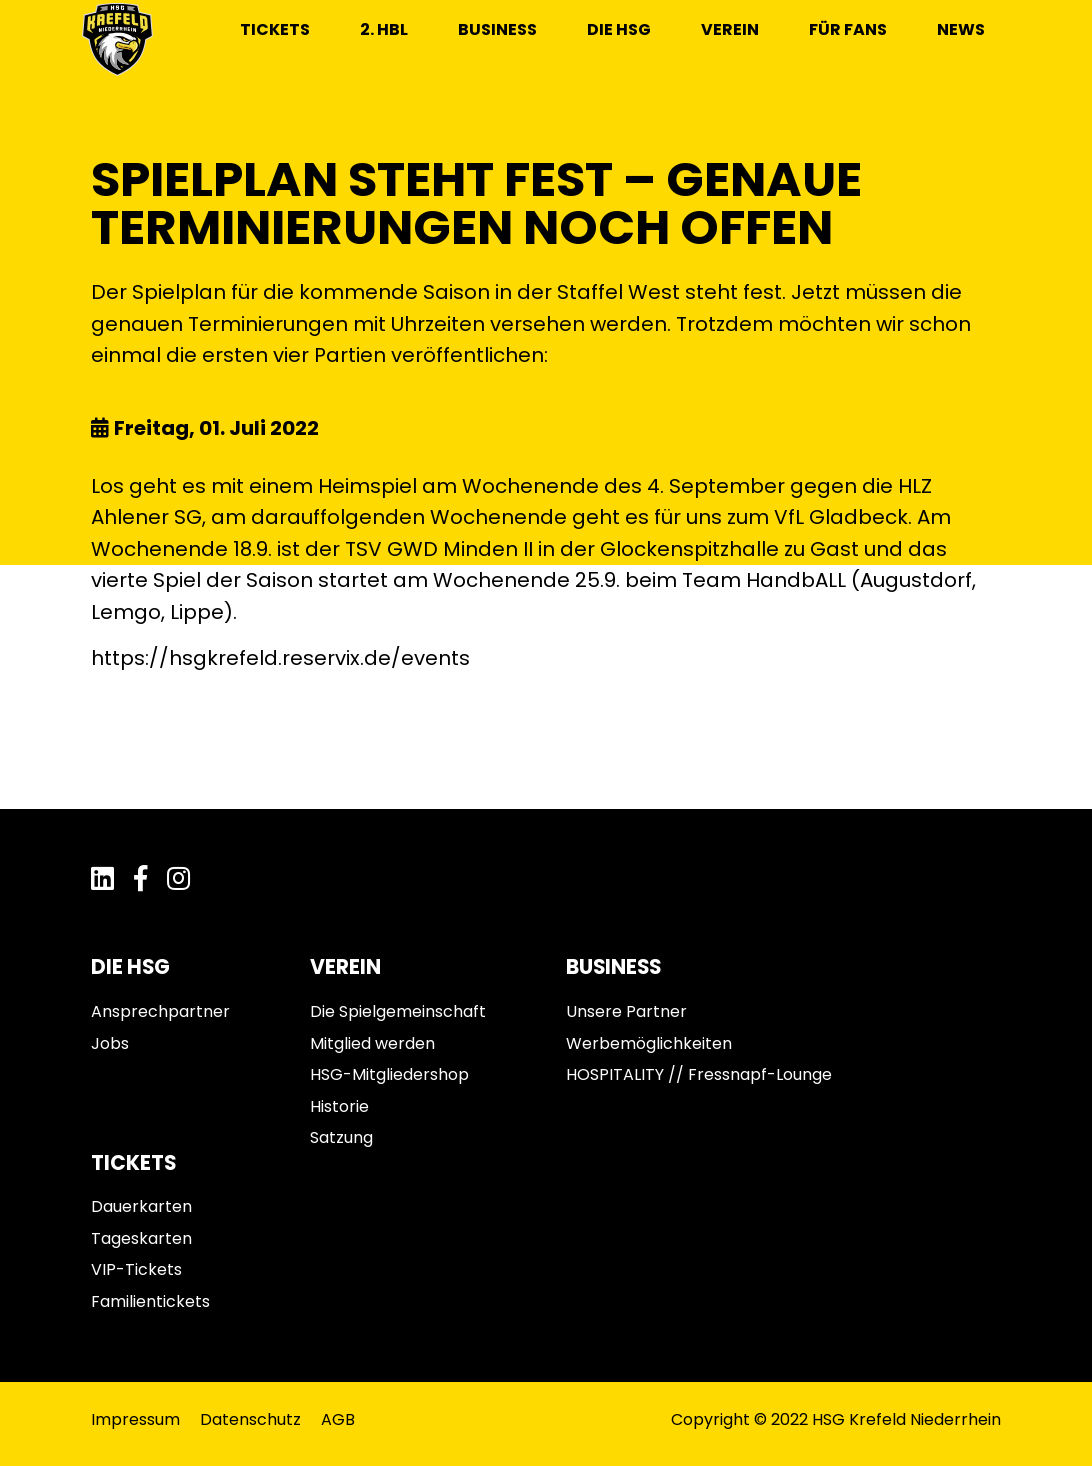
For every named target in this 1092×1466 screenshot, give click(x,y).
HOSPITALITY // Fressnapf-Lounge (699, 1074)
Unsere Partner (626, 1011)
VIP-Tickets (136, 1269)
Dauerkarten (141, 1206)
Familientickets (150, 1301)
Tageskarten (141, 1238)
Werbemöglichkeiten (649, 1043)
